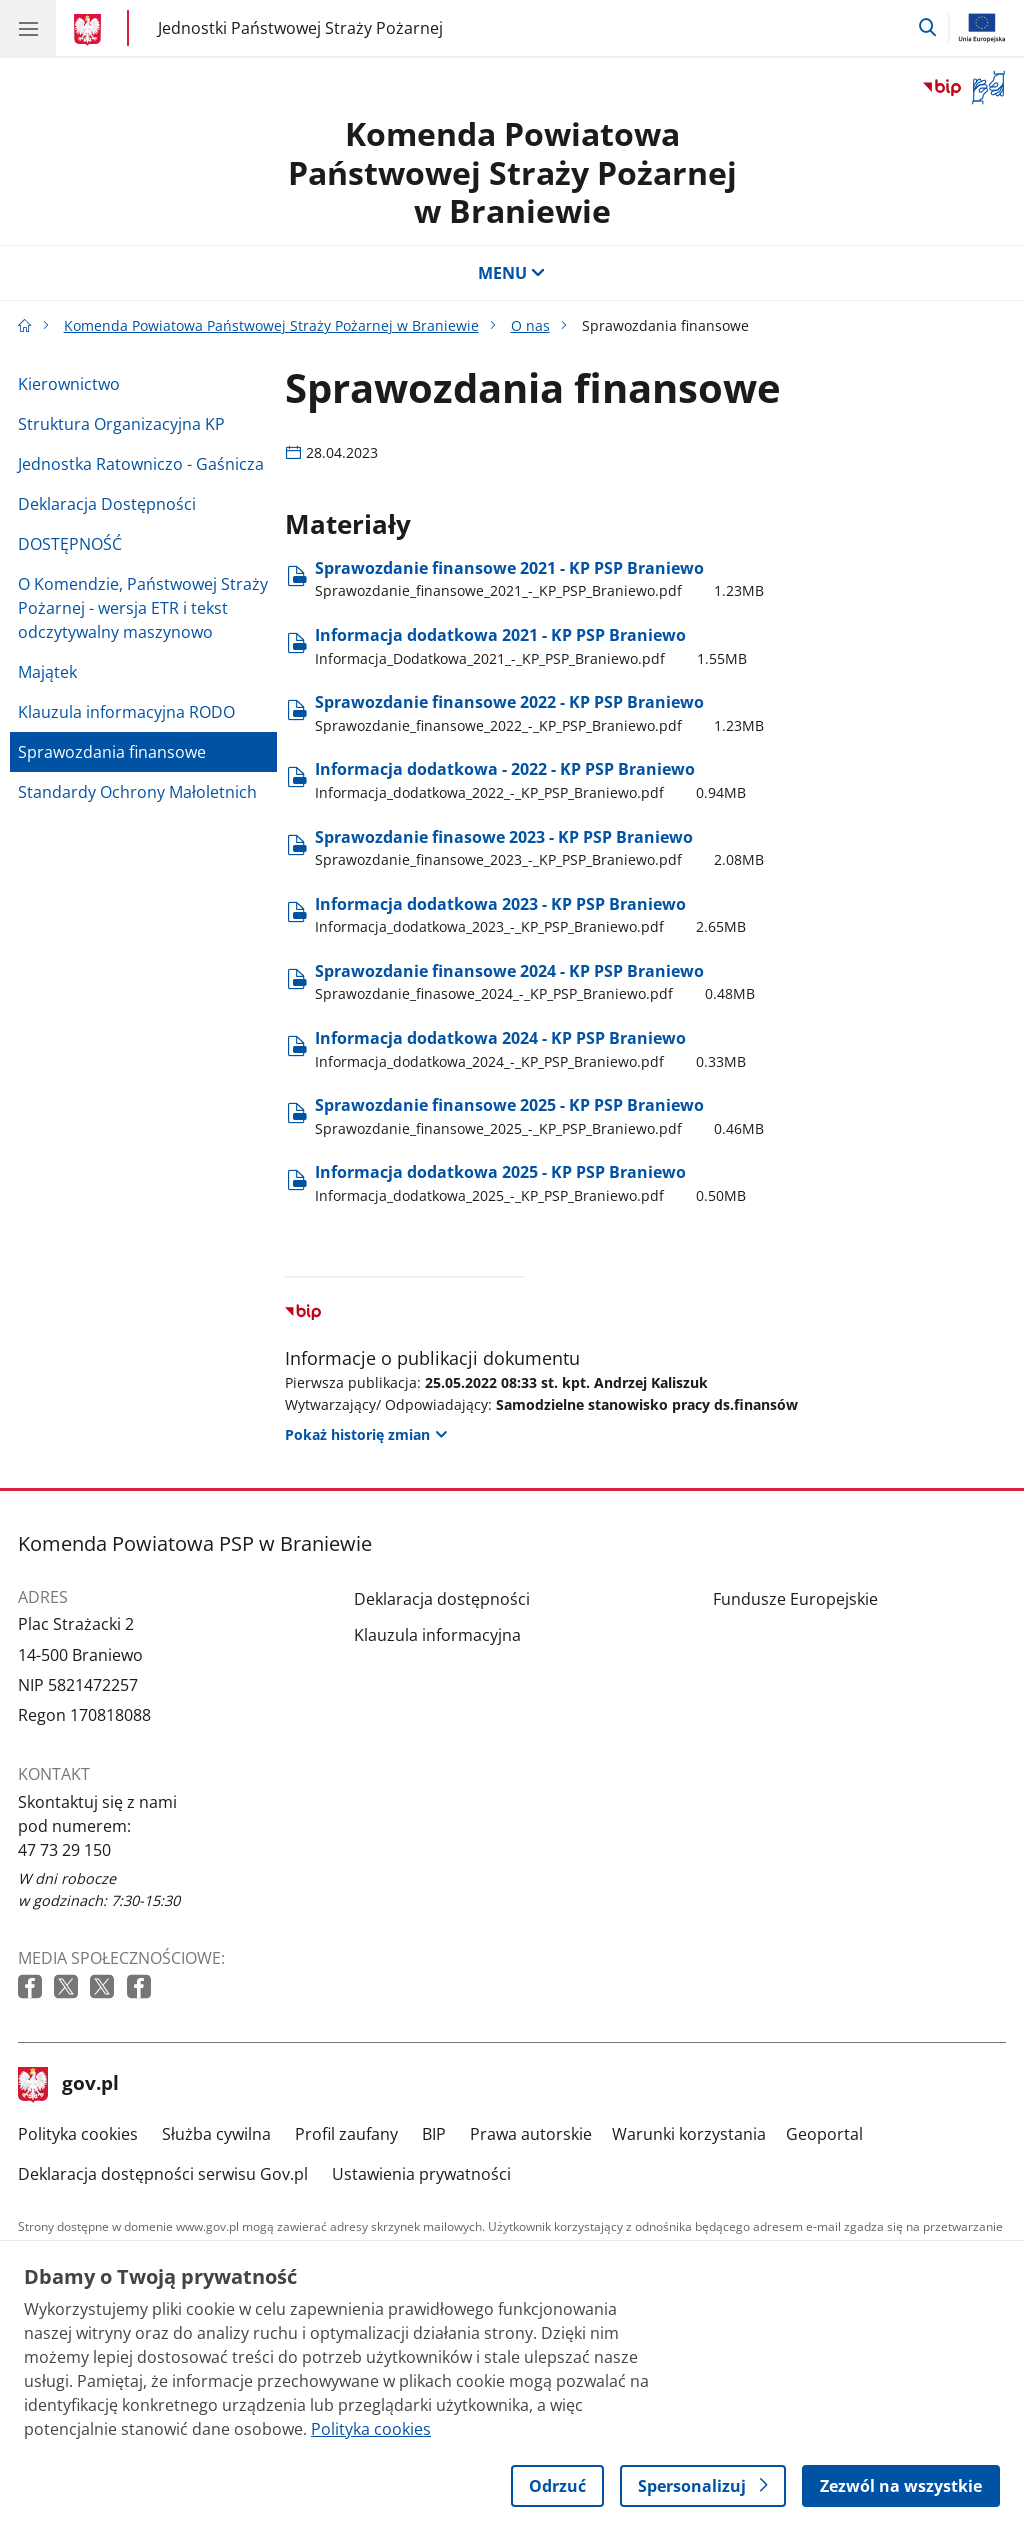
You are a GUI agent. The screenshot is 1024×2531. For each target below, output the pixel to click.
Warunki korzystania (689, 2134)
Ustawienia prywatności (421, 2174)
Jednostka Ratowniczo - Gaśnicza (141, 464)
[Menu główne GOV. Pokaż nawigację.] (28, 28)
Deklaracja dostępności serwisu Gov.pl (163, 2174)
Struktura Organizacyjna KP (121, 424)
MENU (512, 273)
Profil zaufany (346, 2134)
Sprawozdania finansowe (112, 752)
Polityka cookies (78, 2134)
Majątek (47, 672)
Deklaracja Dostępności (107, 504)
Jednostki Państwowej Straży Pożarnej (300, 27)
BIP (434, 2134)
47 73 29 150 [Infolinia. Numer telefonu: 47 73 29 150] (64, 1850)
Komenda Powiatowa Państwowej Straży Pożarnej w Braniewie (512, 172)
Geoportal (824, 2134)
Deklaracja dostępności (442, 1599)
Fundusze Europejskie (795, 1599)
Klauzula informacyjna (437, 1635)
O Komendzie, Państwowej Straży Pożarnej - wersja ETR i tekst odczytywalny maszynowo (143, 608)
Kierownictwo (69, 384)
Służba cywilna (216, 2134)
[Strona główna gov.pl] (90, 30)
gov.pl (69, 2085)
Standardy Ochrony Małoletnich (137, 792)
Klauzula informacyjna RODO (126, 712)
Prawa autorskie (531, 2134)
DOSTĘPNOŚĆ (70, 544)
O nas (530, 325)
